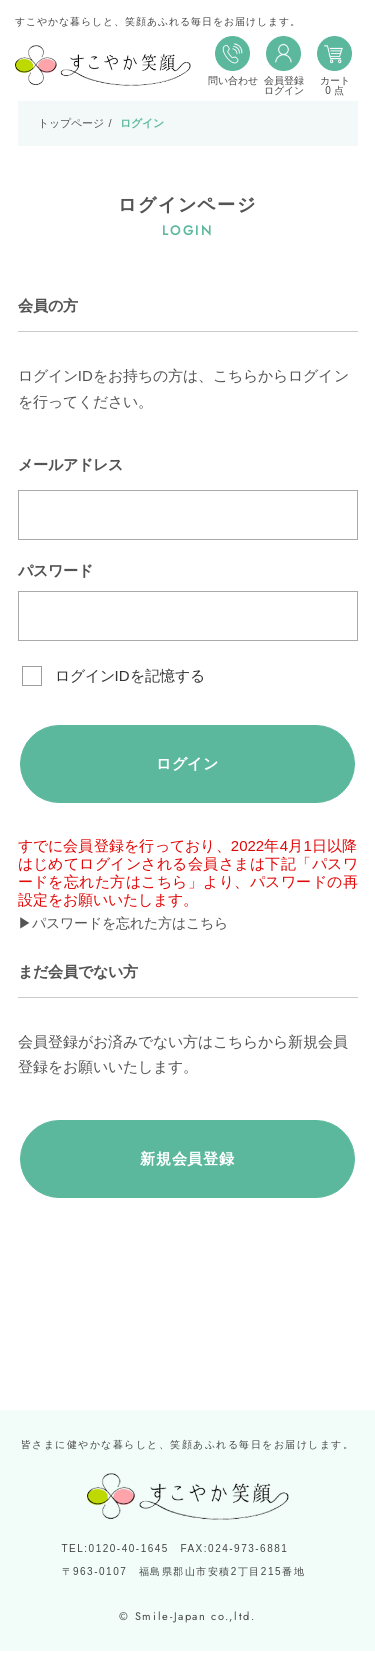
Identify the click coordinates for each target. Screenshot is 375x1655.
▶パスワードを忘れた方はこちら (130, 925)
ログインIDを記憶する (130, 675)
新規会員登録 (187, 1161)
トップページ (71, 123)
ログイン (187, 764)
